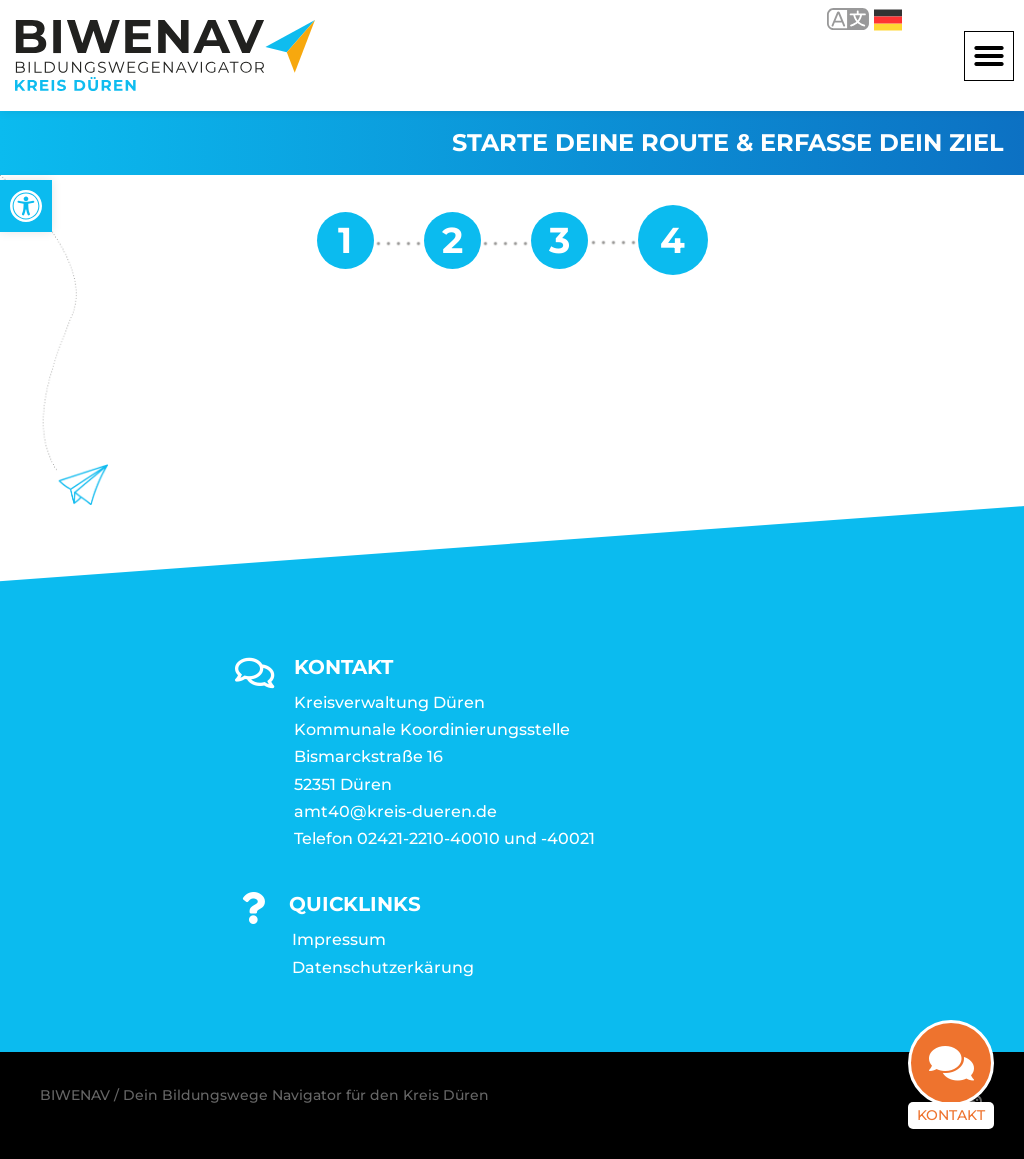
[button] (989, 56)
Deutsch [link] (888, 20)
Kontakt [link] (951, 1124)
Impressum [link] (339, 939)
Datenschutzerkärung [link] (383, 967)
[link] (26, 206)
